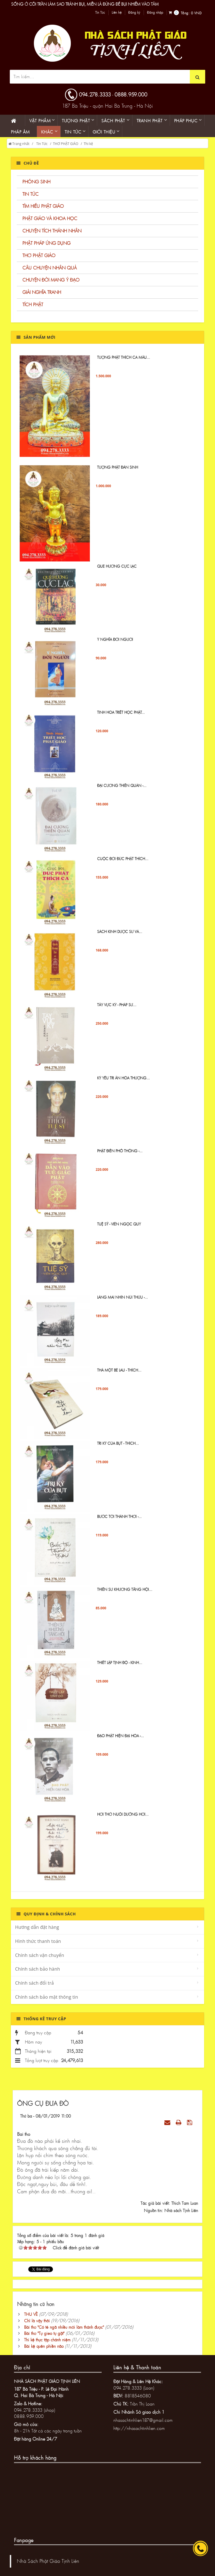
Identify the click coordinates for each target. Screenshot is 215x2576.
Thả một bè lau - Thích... (119, 1374)
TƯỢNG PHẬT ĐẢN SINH (117, 472)
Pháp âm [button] (20, 132)
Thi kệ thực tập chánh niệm (47, 2339)
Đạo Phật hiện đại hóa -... (120, 1740)
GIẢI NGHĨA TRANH (41, 292)
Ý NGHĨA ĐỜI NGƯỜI (115, 644)
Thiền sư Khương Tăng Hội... (124, 1594)
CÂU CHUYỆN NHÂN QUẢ (49, 268)
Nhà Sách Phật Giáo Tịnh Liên (48, 2561)
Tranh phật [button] (150, 120)
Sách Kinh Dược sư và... (119, 936)
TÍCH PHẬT (32, 304)
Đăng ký (134, 12)
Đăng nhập (155, 12)
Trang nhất (18, 143)
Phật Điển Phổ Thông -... (119, 1155)
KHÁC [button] (47, 132)
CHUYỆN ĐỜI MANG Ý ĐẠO (51, 280)
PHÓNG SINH (36, 182)
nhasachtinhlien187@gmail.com (143, 2420)
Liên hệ (116, 12)
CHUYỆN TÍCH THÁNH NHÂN (51, 231)
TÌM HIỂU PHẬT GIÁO (43, 206)
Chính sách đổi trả (34, 1983)
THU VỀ (31, 2314)
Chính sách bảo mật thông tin (46, 1997)
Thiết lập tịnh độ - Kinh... (119, 1667)
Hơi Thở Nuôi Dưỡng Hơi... (123, 1818)
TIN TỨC (30, 194)
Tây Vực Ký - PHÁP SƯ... (116, 1009)
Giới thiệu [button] (104, 132)
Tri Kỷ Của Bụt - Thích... (118, 1447)
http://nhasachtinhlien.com (139, 2428)
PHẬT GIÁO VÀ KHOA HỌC (49, 218)
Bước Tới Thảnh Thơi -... (119, 1521)
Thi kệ (88, 143)
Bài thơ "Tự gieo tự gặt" (44, 2333)
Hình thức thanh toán (38, 1941)
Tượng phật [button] (76, 120)
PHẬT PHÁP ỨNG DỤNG (46, 243)
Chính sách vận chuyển (39, 1955)
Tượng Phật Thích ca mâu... (123, 362)
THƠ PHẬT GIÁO (65, 143)
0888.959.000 (130, 94)
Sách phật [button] (113, 120)
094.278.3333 (95, 94)
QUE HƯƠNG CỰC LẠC (117, 570)
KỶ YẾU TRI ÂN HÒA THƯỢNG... (123, 1082)
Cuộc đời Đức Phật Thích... (122, 863)
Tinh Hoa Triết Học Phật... (121, 717)
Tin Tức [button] (73, 132)
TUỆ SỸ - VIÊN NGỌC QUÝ (119, 1228)
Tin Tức (100, 12)
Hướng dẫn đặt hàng (37, 1927)
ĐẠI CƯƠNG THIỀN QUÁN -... (121, 790)
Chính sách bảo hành (37, 1969)
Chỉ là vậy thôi (37, 2320)
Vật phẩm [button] (39, 120)
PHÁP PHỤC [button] (186, 120)
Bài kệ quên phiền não (44, 2346)
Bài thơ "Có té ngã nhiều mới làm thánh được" (64, 2327)
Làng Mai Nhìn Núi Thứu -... (122, 1301)
